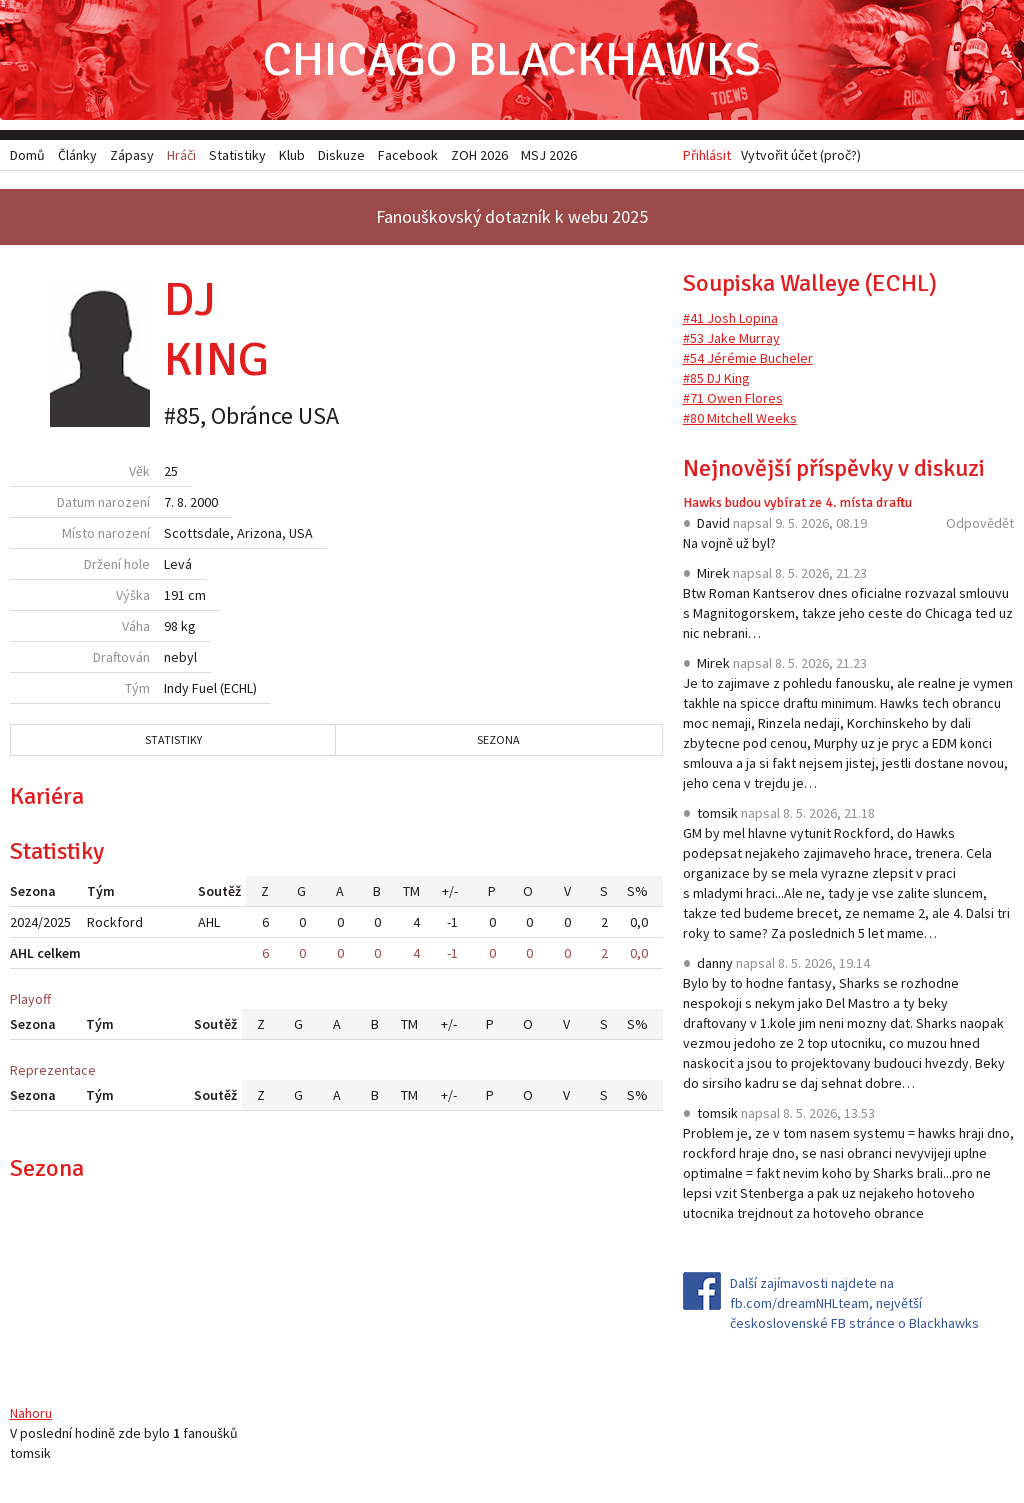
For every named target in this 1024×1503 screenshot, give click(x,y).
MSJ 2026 (549, 155)
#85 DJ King (716, 378)
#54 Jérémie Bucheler (748, 358)
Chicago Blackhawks (512, 59)
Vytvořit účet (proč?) (801, 155)
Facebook (408, 155)
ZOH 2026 (479, 155)
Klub (292, 155)
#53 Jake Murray (731, 338)
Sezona (498, 739)
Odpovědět (980, 523)
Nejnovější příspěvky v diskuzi (834, 468)
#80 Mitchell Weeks (740, 418)
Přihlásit (707, 155)
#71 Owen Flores (733, 398)
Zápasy (132, 155)
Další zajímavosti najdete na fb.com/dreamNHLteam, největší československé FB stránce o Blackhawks (854, 1303)
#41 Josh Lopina (730, 318)
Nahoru (31, 1413)
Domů (27, 155)
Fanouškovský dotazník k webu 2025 (512, 216)
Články (77, 155)
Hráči (181, 155)
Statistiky (173, 739)
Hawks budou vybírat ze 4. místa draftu (797, 502)
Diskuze (341, 155)
